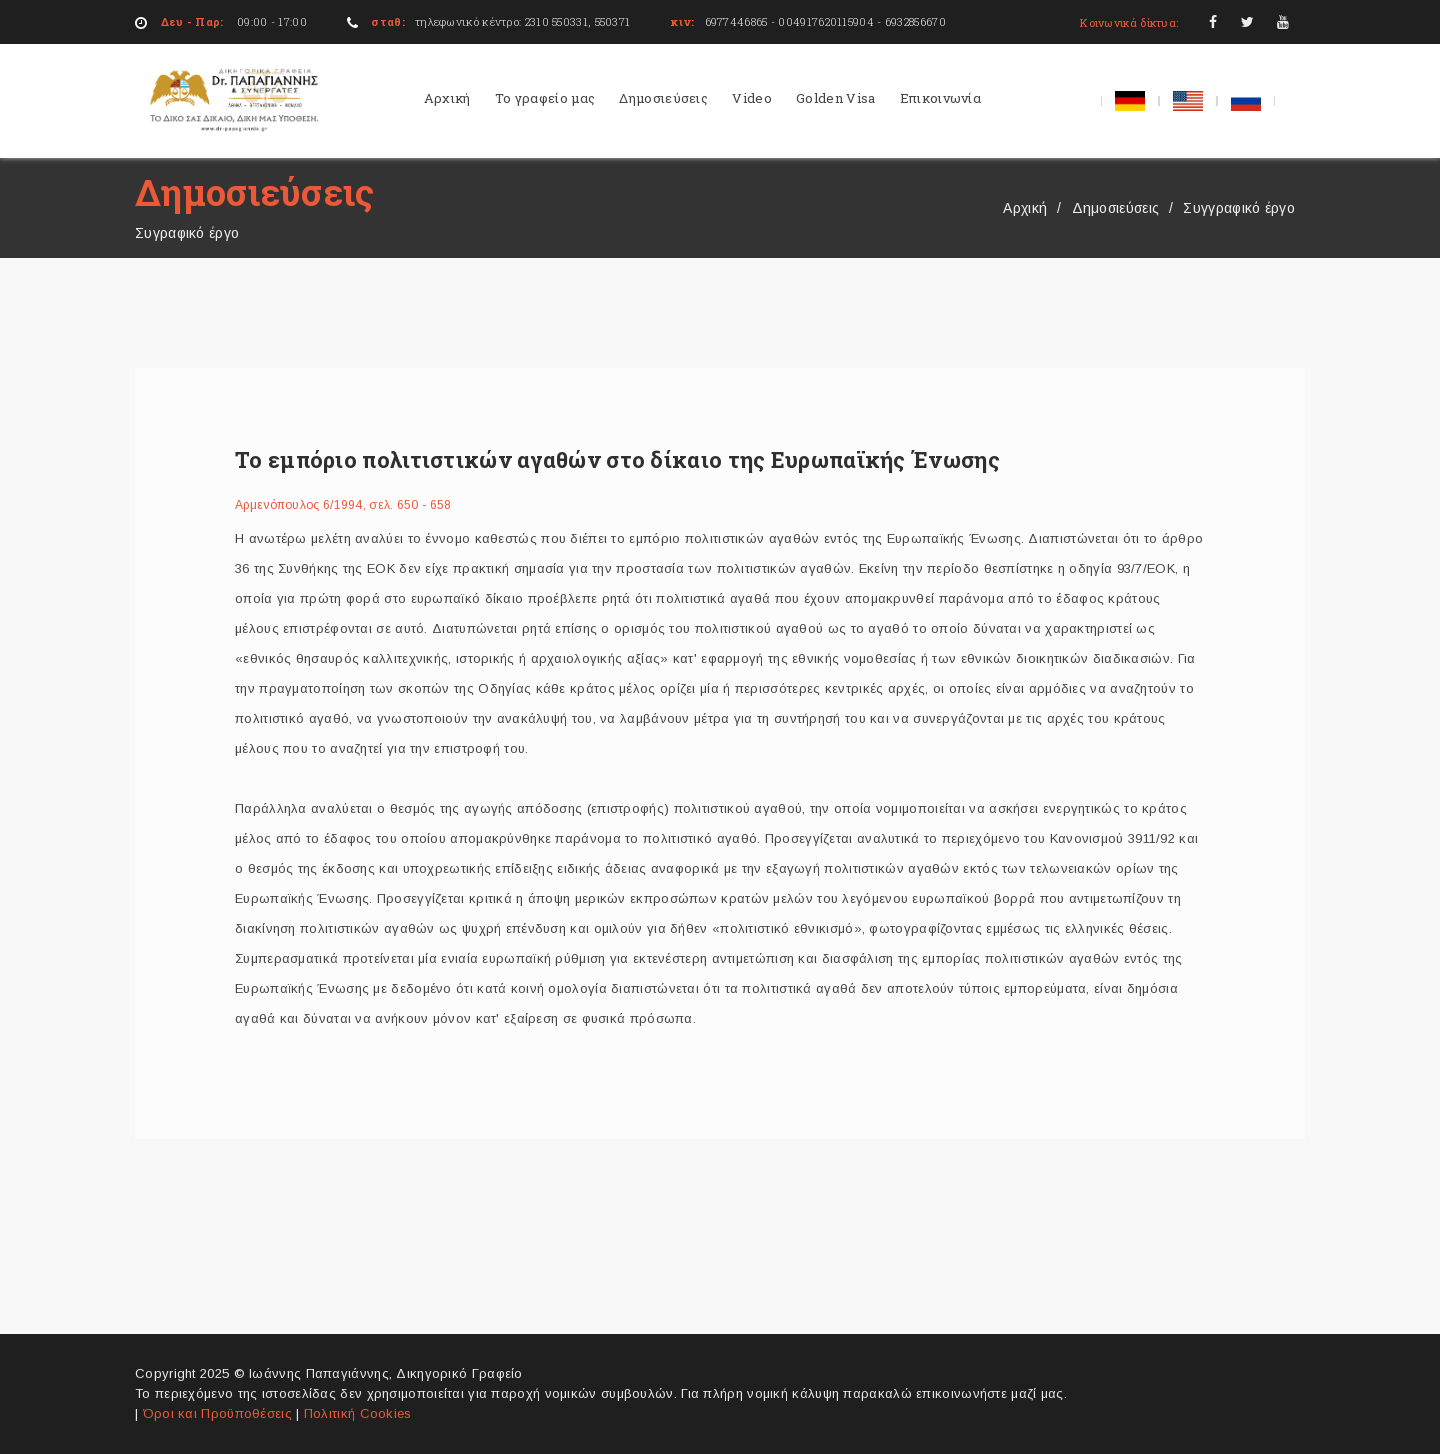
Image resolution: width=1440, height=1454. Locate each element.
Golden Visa (835, 98)
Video (752, 98)
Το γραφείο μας (545, 98)
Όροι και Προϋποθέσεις (220, 1413)
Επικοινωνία (940, 98)
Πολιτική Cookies (358, 1413)
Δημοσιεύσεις (663, 98)
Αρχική (447, 98)
